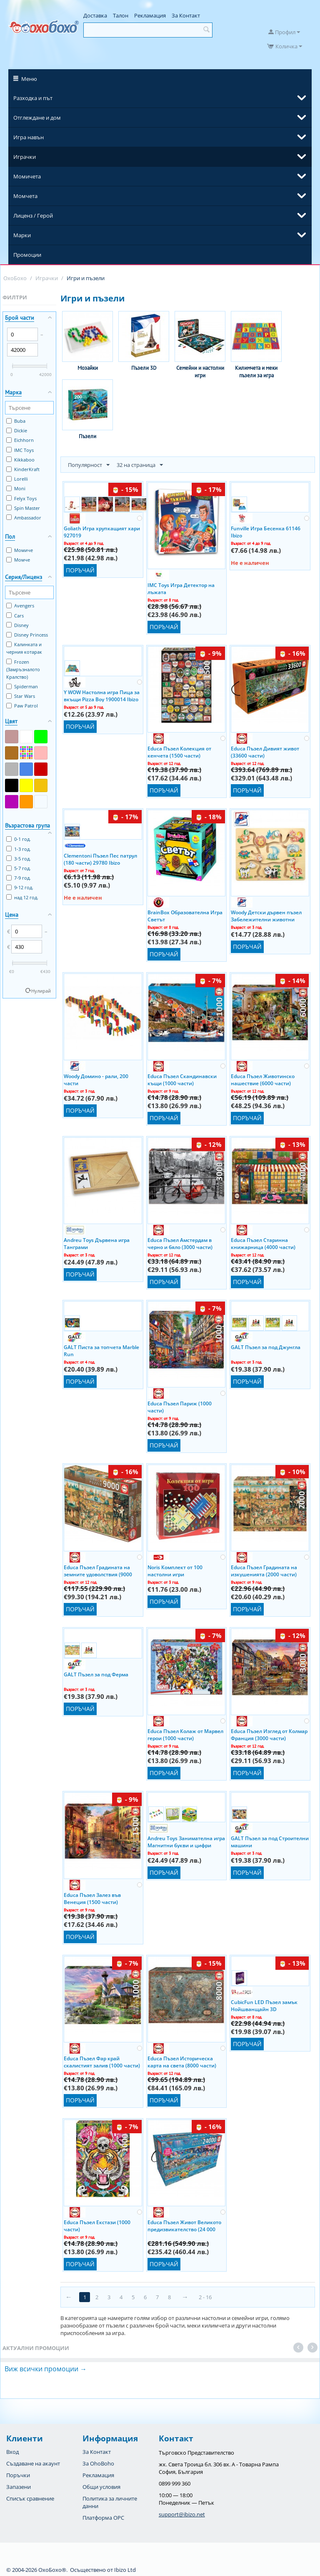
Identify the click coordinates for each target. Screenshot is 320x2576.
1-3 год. (18, 849)
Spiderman (22, 686)
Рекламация (150, 15)
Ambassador (23, 517)
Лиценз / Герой (33, 215)
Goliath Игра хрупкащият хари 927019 (102, 531)
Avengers (20, 605)
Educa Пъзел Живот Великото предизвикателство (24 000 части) (184, 2225)
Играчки (24, 157)
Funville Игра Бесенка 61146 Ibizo (265, 531)
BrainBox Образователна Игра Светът (185, 915)
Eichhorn (20, 440)
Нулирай (41, 991)
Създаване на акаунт (33, 2463)
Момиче (19, 550)
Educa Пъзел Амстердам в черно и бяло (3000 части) (180, 1243)
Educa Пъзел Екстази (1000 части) (97, 2225)
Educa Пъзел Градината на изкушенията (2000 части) (264, 1570)
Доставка (95, 15)
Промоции (27, 254)
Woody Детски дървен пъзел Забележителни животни (266, 915)
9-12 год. (19, 887)
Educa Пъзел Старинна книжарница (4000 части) (263, 1243)
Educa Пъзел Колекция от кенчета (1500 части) (179, 751)
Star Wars (20, 696)
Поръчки (18, 2475)
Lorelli (17, 479)
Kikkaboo (20, 460)
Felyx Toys (21, 498)
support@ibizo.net (182, 2514)
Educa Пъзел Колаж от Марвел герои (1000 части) (185, 1734)
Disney (17, 625)
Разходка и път (32, 98)
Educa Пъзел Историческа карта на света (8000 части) (182, 2061)
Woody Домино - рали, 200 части (96, 1079)
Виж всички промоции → (46, 2368)
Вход (12, 2452)
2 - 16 (205, 2297)
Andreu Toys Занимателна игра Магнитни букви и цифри (186, 1841)
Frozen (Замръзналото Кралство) (23, 669)
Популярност (89, 465)
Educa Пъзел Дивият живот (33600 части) (265, 751)
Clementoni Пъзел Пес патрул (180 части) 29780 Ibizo (100, 858)
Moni (15, 488)
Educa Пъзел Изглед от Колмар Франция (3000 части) (269, 1734)
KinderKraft (23, 469)
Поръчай (80, 570)
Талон (120, 15)
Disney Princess (27, 635)
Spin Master (23, 508)
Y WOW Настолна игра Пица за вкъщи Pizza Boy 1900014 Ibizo (102, 695)
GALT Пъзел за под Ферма (96, 1674)
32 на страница (140, 465)
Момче (18, 560)
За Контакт (186, 15)
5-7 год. (18, 868)
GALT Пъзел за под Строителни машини (270, 1841)
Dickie (16, 430)
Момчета (25, 196)
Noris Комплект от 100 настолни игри (175, 1570)
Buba (15, 421)
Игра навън (28, 137)
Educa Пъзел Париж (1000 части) (180, 1406)
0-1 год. (18, 839)
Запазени (18, 2487)
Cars (15, 615)
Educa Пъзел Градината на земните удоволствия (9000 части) (98, 1570)
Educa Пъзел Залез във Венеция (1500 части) (92, 1898)
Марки (22, 235)
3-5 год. (18, 858)
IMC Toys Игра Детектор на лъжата (181, 588)
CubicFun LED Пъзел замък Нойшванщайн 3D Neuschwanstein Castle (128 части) (265, 2005)
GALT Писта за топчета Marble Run (101, 1350)
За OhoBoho (98, 2463)
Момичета (27, 176)
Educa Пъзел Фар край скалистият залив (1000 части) (102, 2061)
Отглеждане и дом (37, 117)
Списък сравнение (30, 2498)
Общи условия (101, 2487)
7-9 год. (18, 878)
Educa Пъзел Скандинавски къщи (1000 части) (182, 1079)
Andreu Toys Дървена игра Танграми (97, 1243)
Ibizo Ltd (125, 2569)
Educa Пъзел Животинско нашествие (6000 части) (263, 1079)
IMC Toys (20, 450)
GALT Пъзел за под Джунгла (265, 1347)
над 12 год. (22, 897)
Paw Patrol (22, 705)
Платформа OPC (103, 2517)
